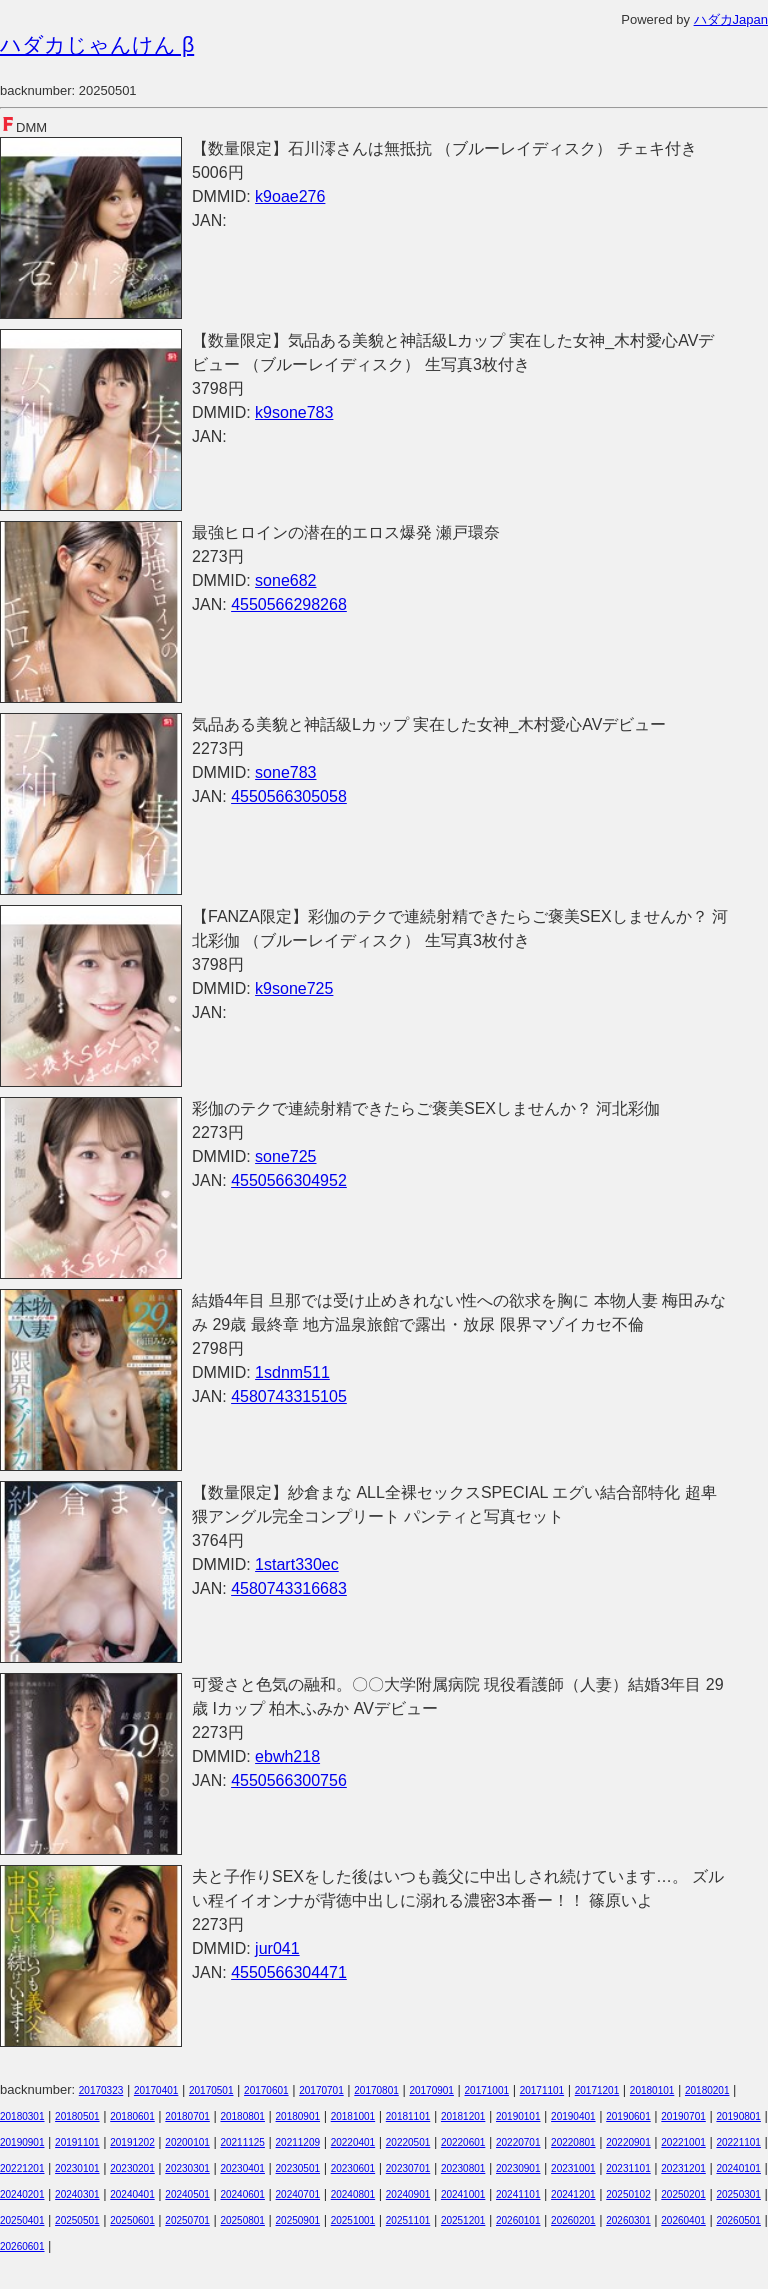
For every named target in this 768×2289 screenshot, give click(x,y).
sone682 (285, 580)
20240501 (187, 2194)
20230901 (518, 2168)
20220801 (573, 2142)
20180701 (187, 2116)
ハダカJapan (731, 19)
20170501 (211, 2090)
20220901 (628, 2142)
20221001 (683, 2142)
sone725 (285, 1156)
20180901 (298, 2116)
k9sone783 (294, 412)
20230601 (353, 2168)
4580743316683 (289, 1588)
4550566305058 (289, 796)
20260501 (738, 2220)
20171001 (487, 2090)
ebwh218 (287, 1756)
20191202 (132, 2142)
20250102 (628, 2194)
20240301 (77, 2194)
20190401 (573, 2116)
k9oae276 (290, 196)
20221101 (738, 2142)
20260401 (683, 2220)
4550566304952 (289, 1180)
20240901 (408, 2194)
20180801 (242, 2116)
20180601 (132, 2116)
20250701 (187, 2220)
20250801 (242, 2220)
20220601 (463, 2142)
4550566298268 (289, 604)
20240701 (298, 2194)
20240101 (738, 2168)
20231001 (573, 2168)
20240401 (132, 2194)
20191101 (77, 2142)
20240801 (353, 2194)
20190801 (738, 2116)
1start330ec (297, 1564)
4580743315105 (289, 1396)
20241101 (518, 2194)
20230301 (187, 2168)
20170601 (266, 2090)
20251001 (353, 2220)
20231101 (628, 2168)
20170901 (431, 2090)
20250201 (683, 2194)
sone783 (285, 772)
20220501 (408, 2142)
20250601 (132, 2220)
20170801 (376, 2090)
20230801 (463, 2168)
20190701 (683, 2116)
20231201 (683, 2168)
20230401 (242, 2168)
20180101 (652, 2090)
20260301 (628, 2220)
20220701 (518, 2142)
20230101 (77, 2168)
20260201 (573, 2220)
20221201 (22, 2168)
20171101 (542, 2090)
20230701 (408, 2168)
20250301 (738, 2194)
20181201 (463, 2116)
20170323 (101, 2090)
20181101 (408, 2116)
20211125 (242, 2142)
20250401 (22, 2220)
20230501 (298, 2168)
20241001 (463, 2194)
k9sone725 (294, 988)
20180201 (707, 2090)
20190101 (518, 2116)
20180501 (77, 2116)
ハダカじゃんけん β (97, 45)
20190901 (22, 2142)
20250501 (77, 2220)
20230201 (132, 2168)
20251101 (408, 2220)
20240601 (242, 2194)
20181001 (353, 2116)
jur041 (277, 1948)
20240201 (22, 2194)
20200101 (187, 2142)
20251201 (463, 2220)
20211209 (298, 2142)
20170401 (156, 2090)
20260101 (518, 2220)
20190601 (628, 2116)
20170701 (321, 2090)
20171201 (597, 2090)
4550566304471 (289, 1972)
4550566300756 (289, 1780)
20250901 (298, 2220)
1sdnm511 (292, 1372)
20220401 (353, 2142)
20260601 (22, 2246)
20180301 (22, 2116)
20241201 (573, 2194)
